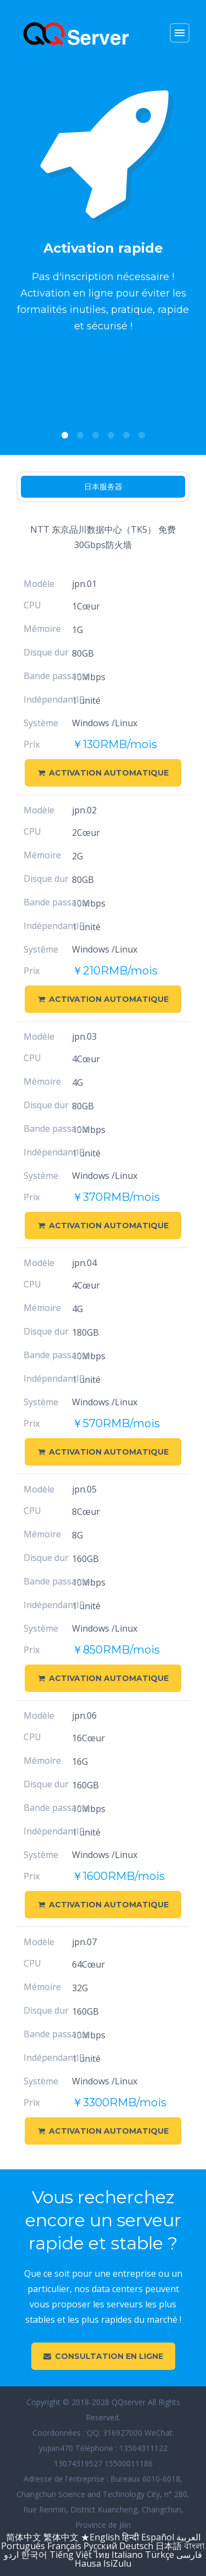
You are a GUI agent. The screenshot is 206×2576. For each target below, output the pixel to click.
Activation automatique (103, 773)
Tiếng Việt (70, 2555)
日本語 (168, 2546)
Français (64, 2546)
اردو (11, 2555)
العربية (188, 2537)
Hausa (88, 2563)
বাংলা (194, 2546)
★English (100, 2537)
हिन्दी (130, 2537)
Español (157, 2537)
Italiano (127, 2555)
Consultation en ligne (103, 2356)
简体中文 (23, 2537)
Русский (100, 2546)
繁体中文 (61, 2537)
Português (23, 2546)
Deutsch (136, 2546)
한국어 (35, 2555)
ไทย (101, 2555)
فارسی (189, 2555)
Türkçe (159, 2555)
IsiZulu (117, 2563)
